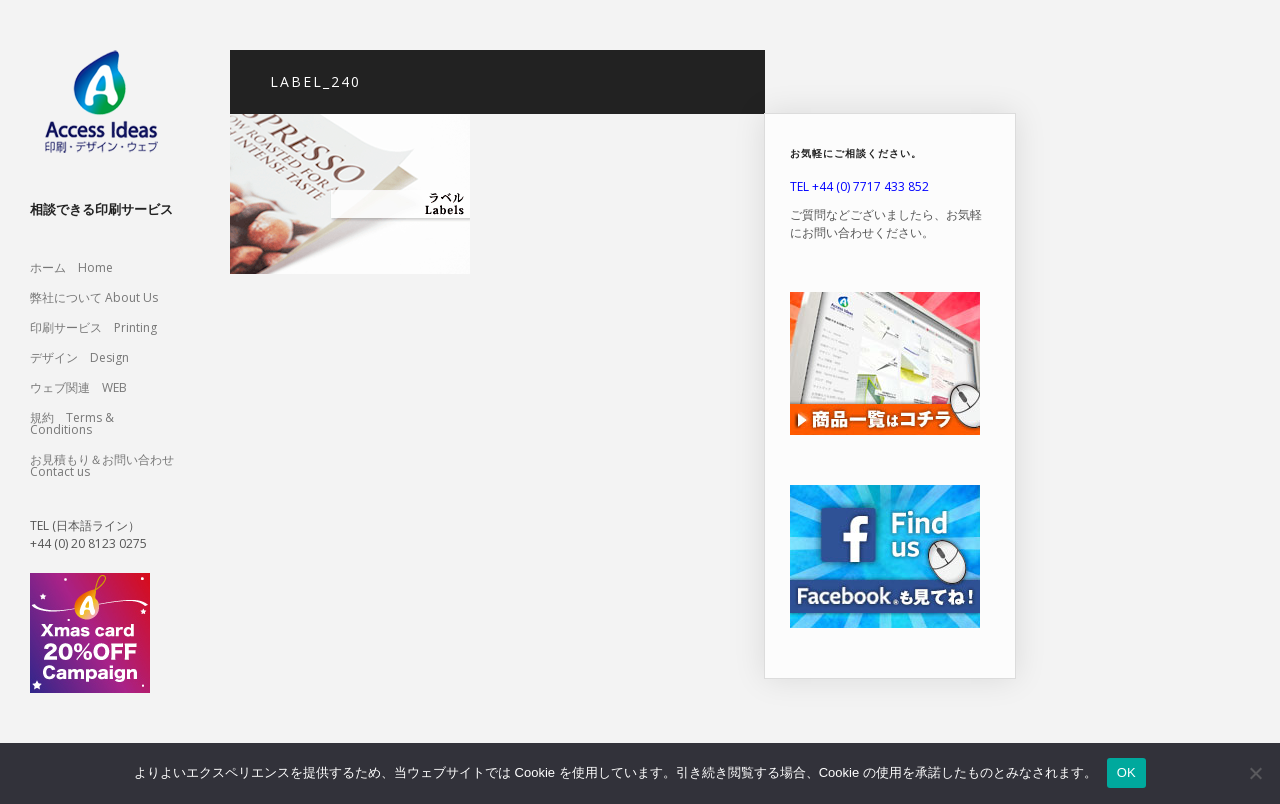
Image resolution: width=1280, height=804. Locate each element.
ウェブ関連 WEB (78, 387)
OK (1126, 772)
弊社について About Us (100, 297)
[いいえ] (1255, 773)
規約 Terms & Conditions (72, 423)
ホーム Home (71, 267)
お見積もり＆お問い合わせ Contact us (102, 465)
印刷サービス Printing (93, 327)
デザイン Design (79, 357)
